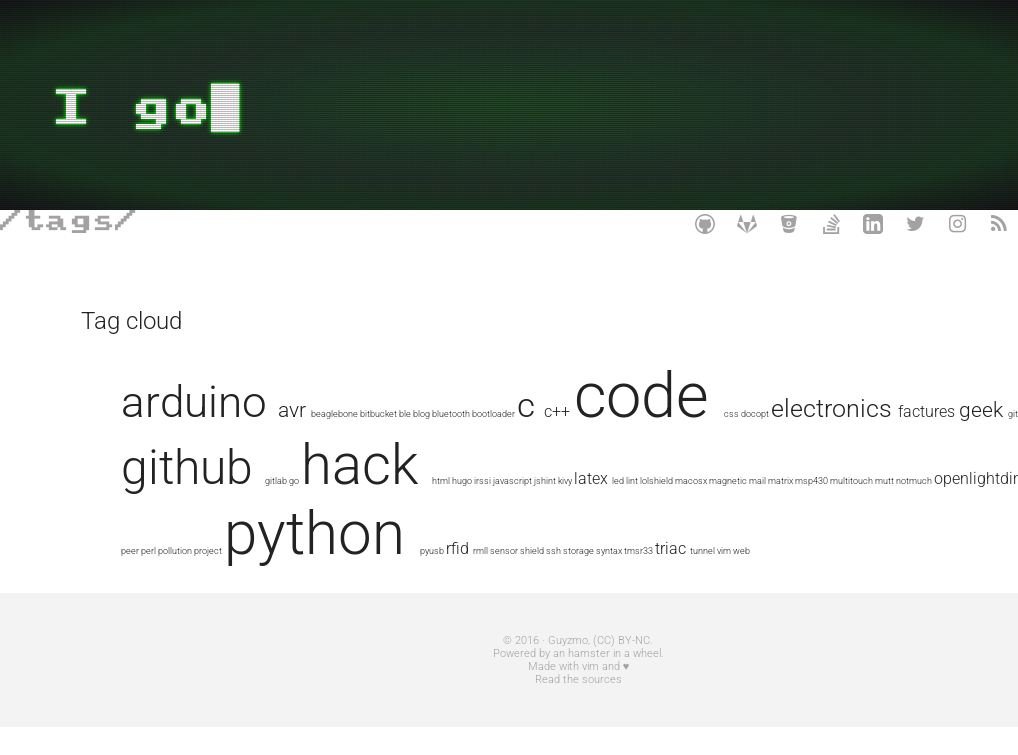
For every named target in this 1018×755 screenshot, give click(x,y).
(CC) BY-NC (552, 668)
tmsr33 (613, 578)
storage (553, 578)
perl (782, 516)
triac (645, 576)
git (441, 480)
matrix (445, 516)
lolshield (321, 516)
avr (370, 409)
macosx (356, 516)
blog (499, 413)
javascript (839, 480)
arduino (272, 402)
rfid (432, 576)
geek (409, 476)
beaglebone (412, 413)
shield (507, 578)
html (768, 480)
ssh (528, 578)
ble (483, 413)
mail (422, 516)
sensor (479, 578)
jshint (210, 516)
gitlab (603, 480)
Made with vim (493, 694)
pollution (809, 516)
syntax (584, 578)
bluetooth (529, 413)
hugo (789, 480)
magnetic (393, 516)
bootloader (571, 413)
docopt (833, 413)
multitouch (516, 516)
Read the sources (508, 707)
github (514, 467)
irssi (809, 480)
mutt (549, 516)
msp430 (476, 516)
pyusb (407, 578)
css (809, 413)
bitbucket (456, 413)
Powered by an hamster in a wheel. (508, 681)
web (716, 578)
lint (297, 516)
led (283, 516)
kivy (230, 516)
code (719, 395)
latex (256, 514)
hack (686, 465)
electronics (259, 475)
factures (354, 478)
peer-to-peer (748, 516)
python (289, 561)
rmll (455, 578)
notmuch (579, 516)
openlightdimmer (659, 514)
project (842, 516)
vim (699, 578)
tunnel (677, 578)
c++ (635, 411)
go (621, 480)
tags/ (80, 221)
